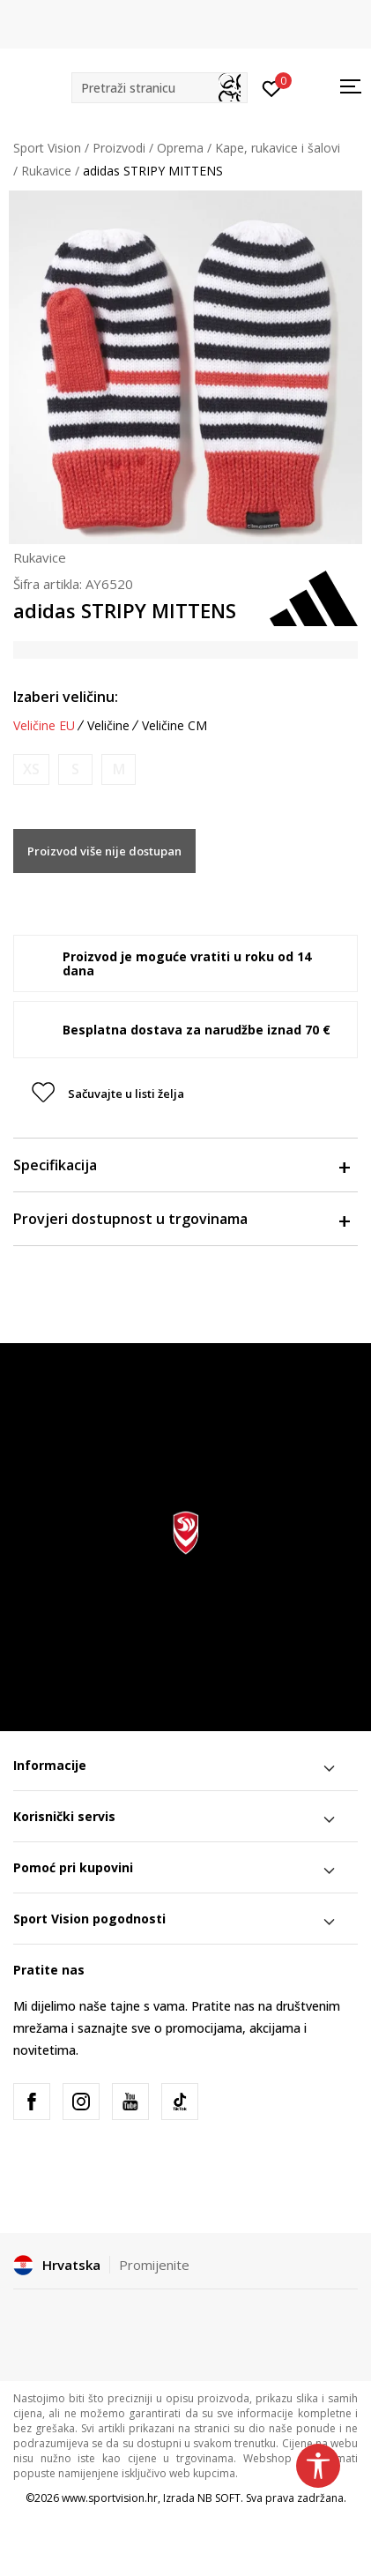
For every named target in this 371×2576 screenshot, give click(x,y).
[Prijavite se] (272, 87)
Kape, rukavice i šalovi (277, 147)
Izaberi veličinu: (65, 697)
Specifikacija (181, 1165)
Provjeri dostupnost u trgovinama (181, 1218)
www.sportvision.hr (110, 2497)
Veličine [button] (108, 726)
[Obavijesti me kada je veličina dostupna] (31, 769)
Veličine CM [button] (174, 726)
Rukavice (46, 170)
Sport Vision (47, 147)
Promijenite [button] (154, 2265)
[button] (159, 87)
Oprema (180, 147)
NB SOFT (219, 2497)
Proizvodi (119, 147)
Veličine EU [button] (44, 726)
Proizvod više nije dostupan (104, 851)
